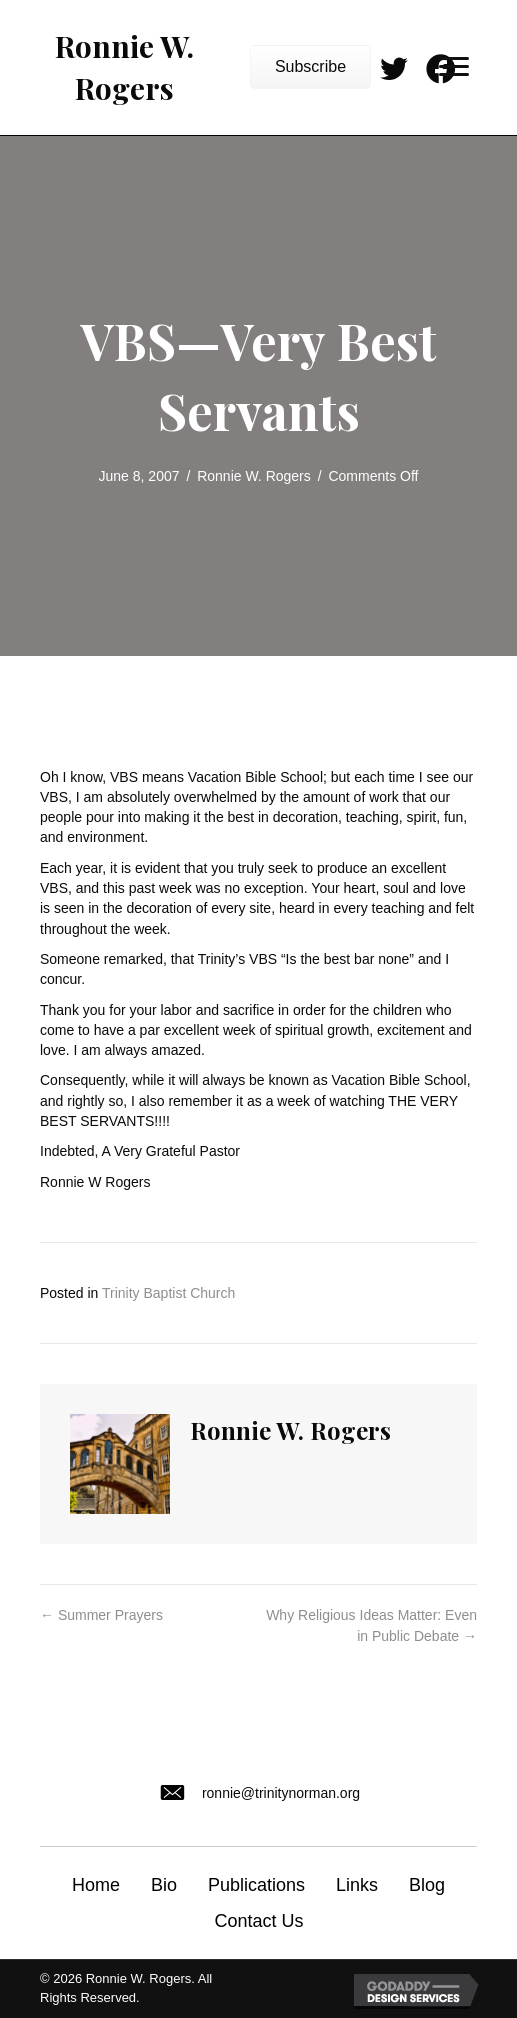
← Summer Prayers (101, 1615)
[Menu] (454, 67)
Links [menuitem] (357, 1885)
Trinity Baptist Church (168, 1293)
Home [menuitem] (96, 1885)
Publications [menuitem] (256, 1885)
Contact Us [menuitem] (258, 1921)
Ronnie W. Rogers (254, 476)
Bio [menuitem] (164, 1885)
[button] (310, 67)
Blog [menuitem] (427, 1885)
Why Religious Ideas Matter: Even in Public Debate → (371, 1625)
